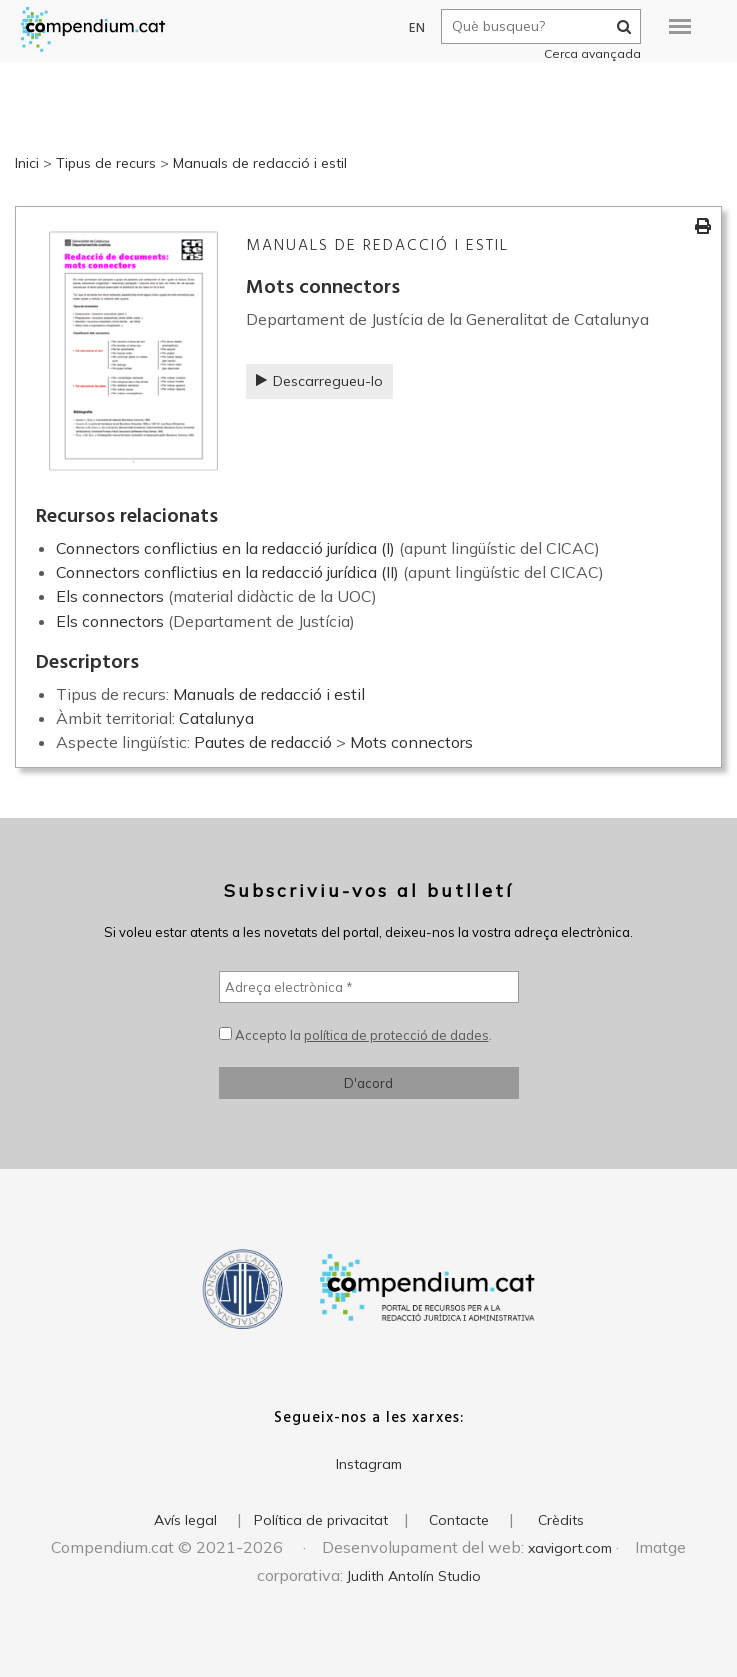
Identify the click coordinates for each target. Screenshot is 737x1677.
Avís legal (185, 1520)
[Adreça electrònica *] (369, 987)
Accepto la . (355, 1035)
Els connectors (110, 596)
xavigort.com (570, 1548)
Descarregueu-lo (319, 381)
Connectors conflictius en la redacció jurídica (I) (225, 548)
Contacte (459, 1520)
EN (408, 28)
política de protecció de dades (396, 1035)
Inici (27, 163)
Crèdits (561, 1520)
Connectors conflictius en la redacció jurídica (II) (227, 572)
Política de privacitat (321, 1520)
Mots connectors (411, 742)
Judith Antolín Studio (414, 1576)
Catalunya (216, 718)
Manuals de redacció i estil (260, 163)
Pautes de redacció (263, 742)
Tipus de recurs (106, 163)
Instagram (369, 1464)
